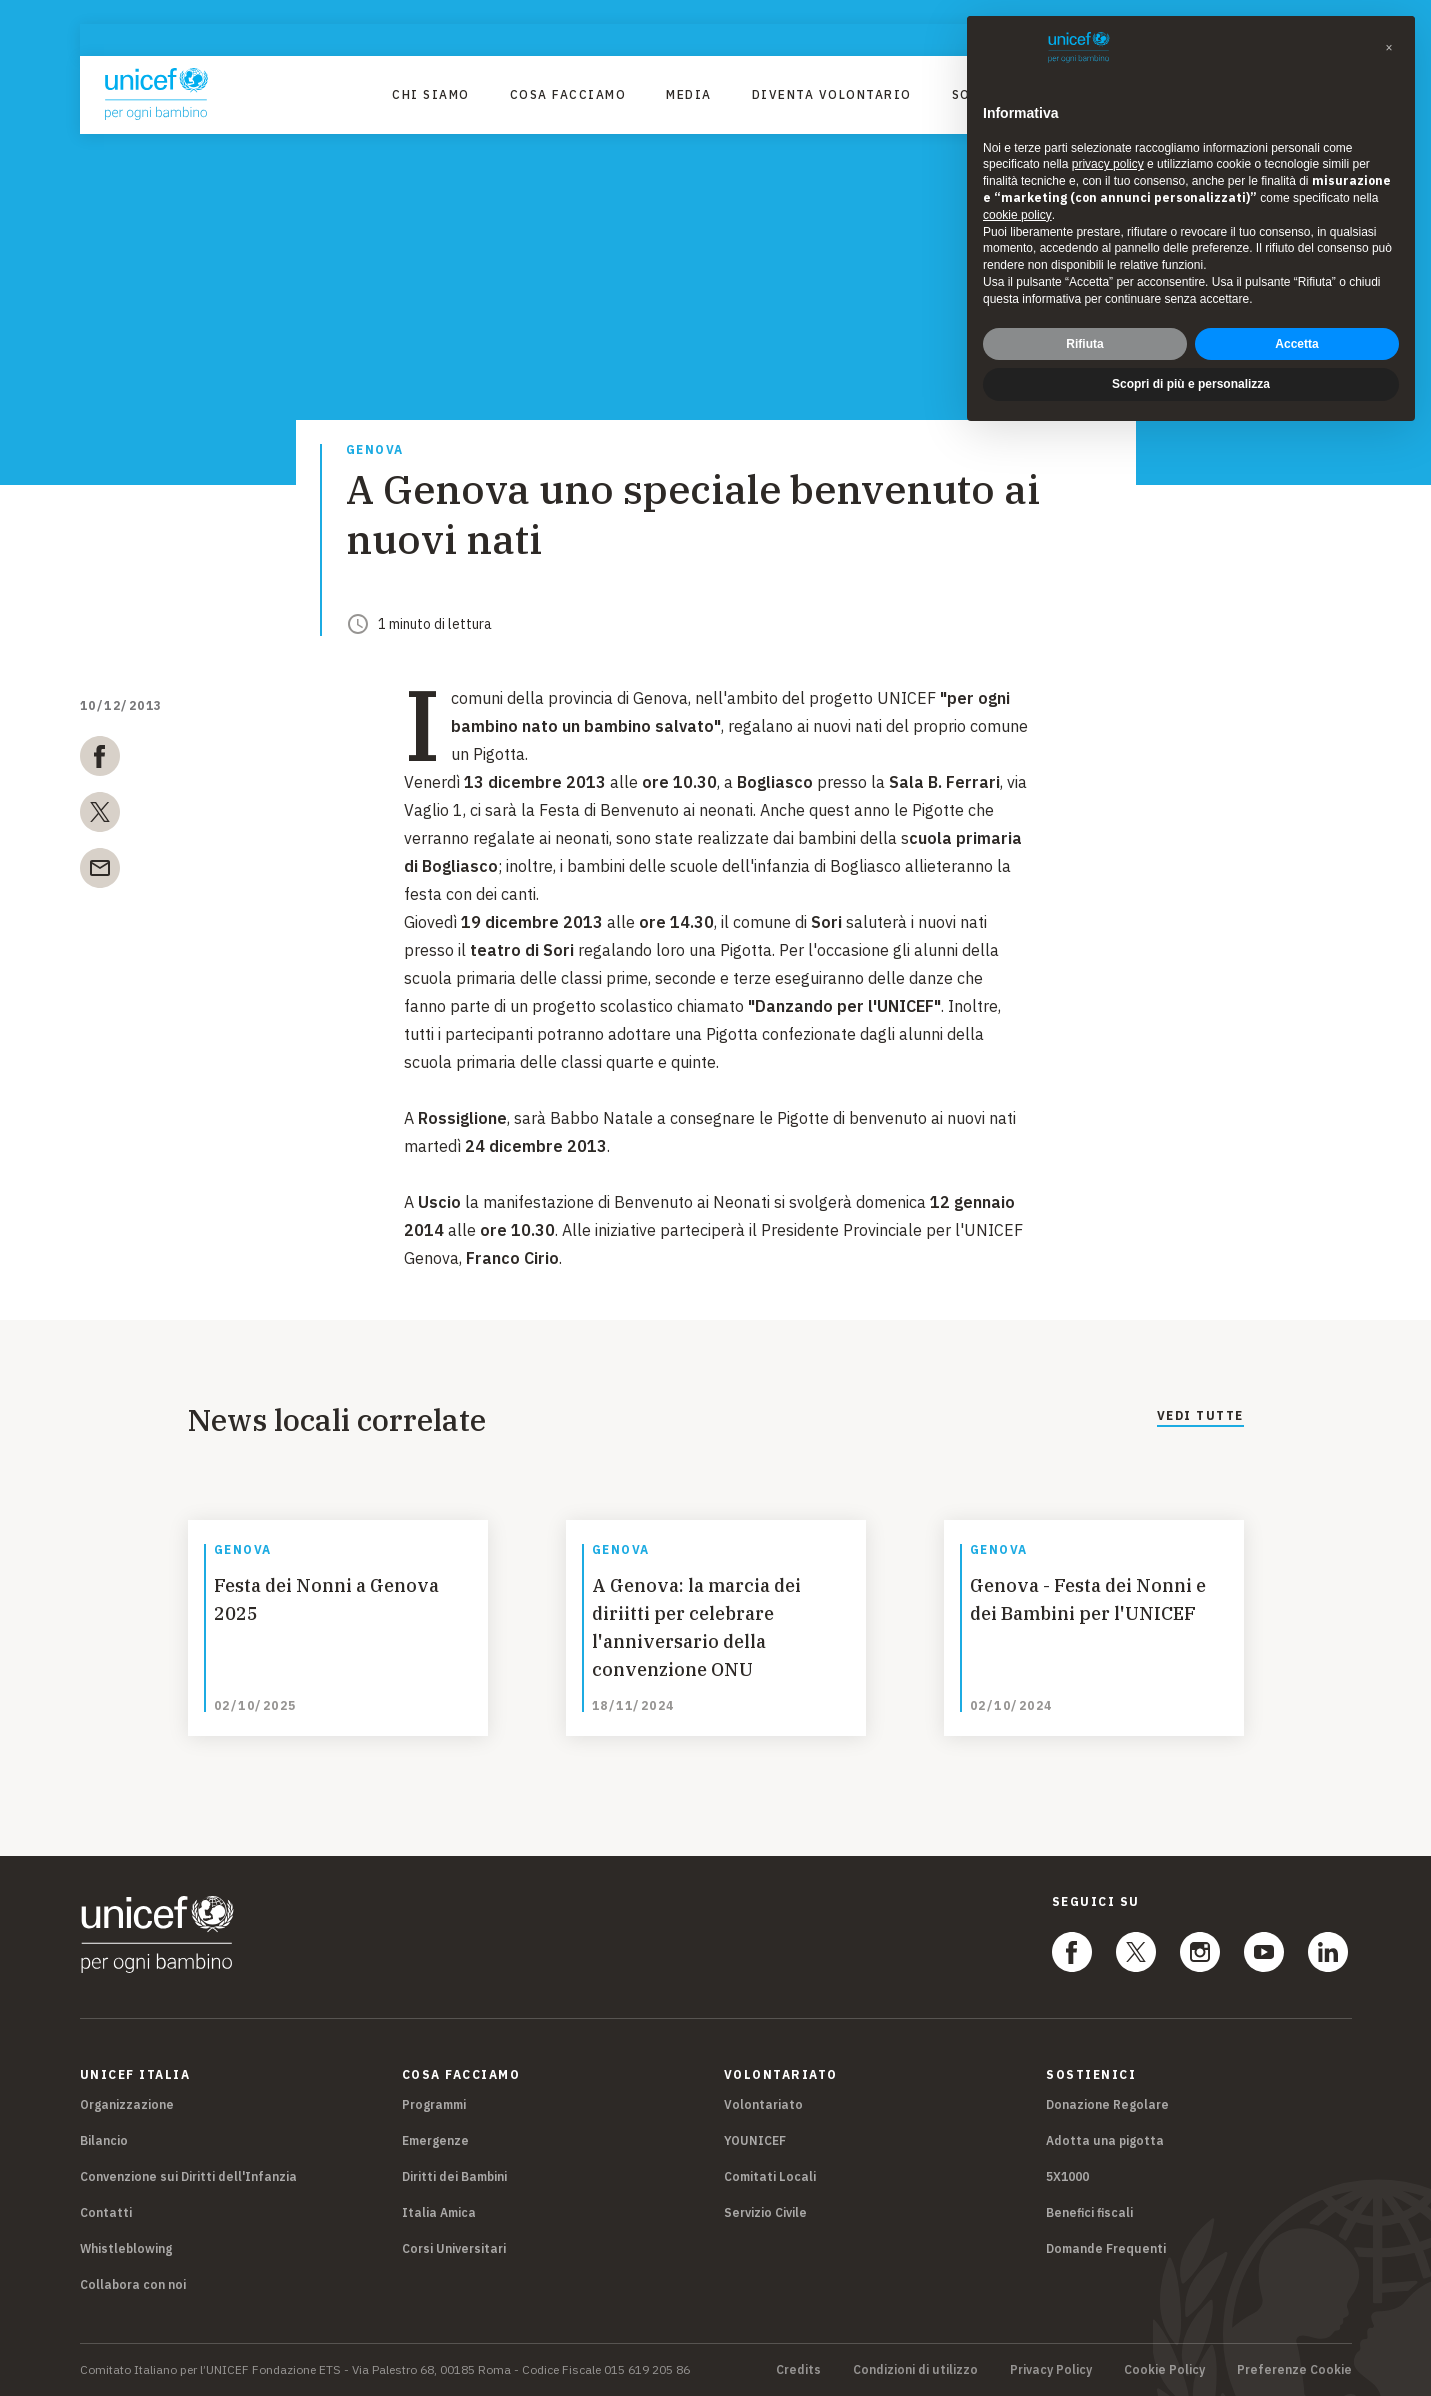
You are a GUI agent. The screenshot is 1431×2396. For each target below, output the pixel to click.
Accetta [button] (1296, 329)
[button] (1389, 34)
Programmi (434, 2104)
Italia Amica (439, 2212)
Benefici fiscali (1089, 2212)
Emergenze (435, 2140)
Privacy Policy (1051, 2370)
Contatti (106, 2212)
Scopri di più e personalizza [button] (1191, 370)
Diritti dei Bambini (454, 2176)
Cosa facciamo (568, 94)
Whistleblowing (126, 2248)
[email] (100, 872)
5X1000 (1067, 2176)
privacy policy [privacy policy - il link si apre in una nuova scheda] (1108, 150)
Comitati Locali (770, 2176)
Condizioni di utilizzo (915, 2370)
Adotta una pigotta (1105, 2140)
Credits (798, 2370)
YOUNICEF (755, 2140)
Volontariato (763, 2104)
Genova (375, 450)
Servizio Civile (765, 2212)
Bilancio (104, 2140)
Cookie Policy (1164, 2370)
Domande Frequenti (1106, 2248)
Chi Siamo (431, 94)
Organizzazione (127, 2104)
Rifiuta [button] (1084, 329)
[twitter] (100, 816)
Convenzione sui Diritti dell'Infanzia (188, 2176)
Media (689, 94)
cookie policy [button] (1017, 201)
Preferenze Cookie (1294, 2370)
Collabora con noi (133, 2284)
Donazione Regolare (1107, 2104)
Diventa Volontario (832, 94)
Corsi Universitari (454, 2248)
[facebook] (100, 760)
